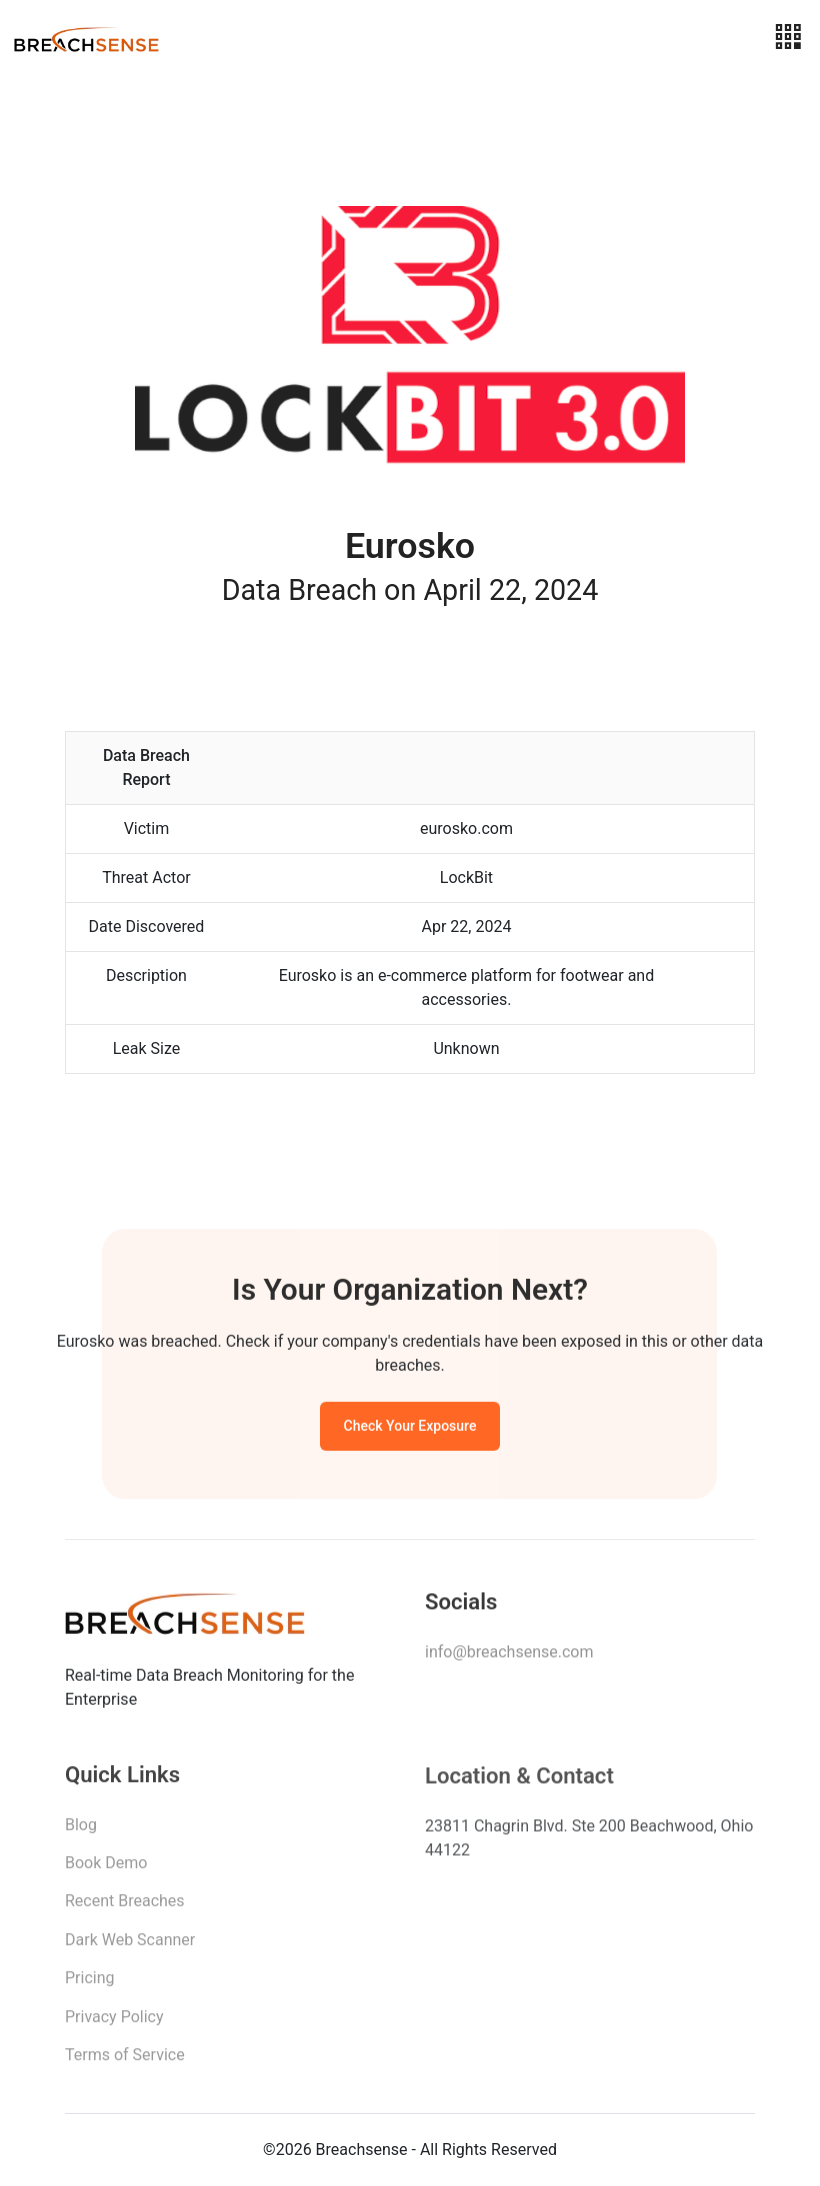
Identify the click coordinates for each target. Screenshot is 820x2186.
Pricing (90, 1982)
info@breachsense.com (509, 1655)
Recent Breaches (125, 1906)
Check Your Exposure (410, 1429)
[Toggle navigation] (788, 37)
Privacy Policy (114, 2021)
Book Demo (106, 1867)
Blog (81, 1829)
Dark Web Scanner (130, 1944)
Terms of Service (125, 2059)
